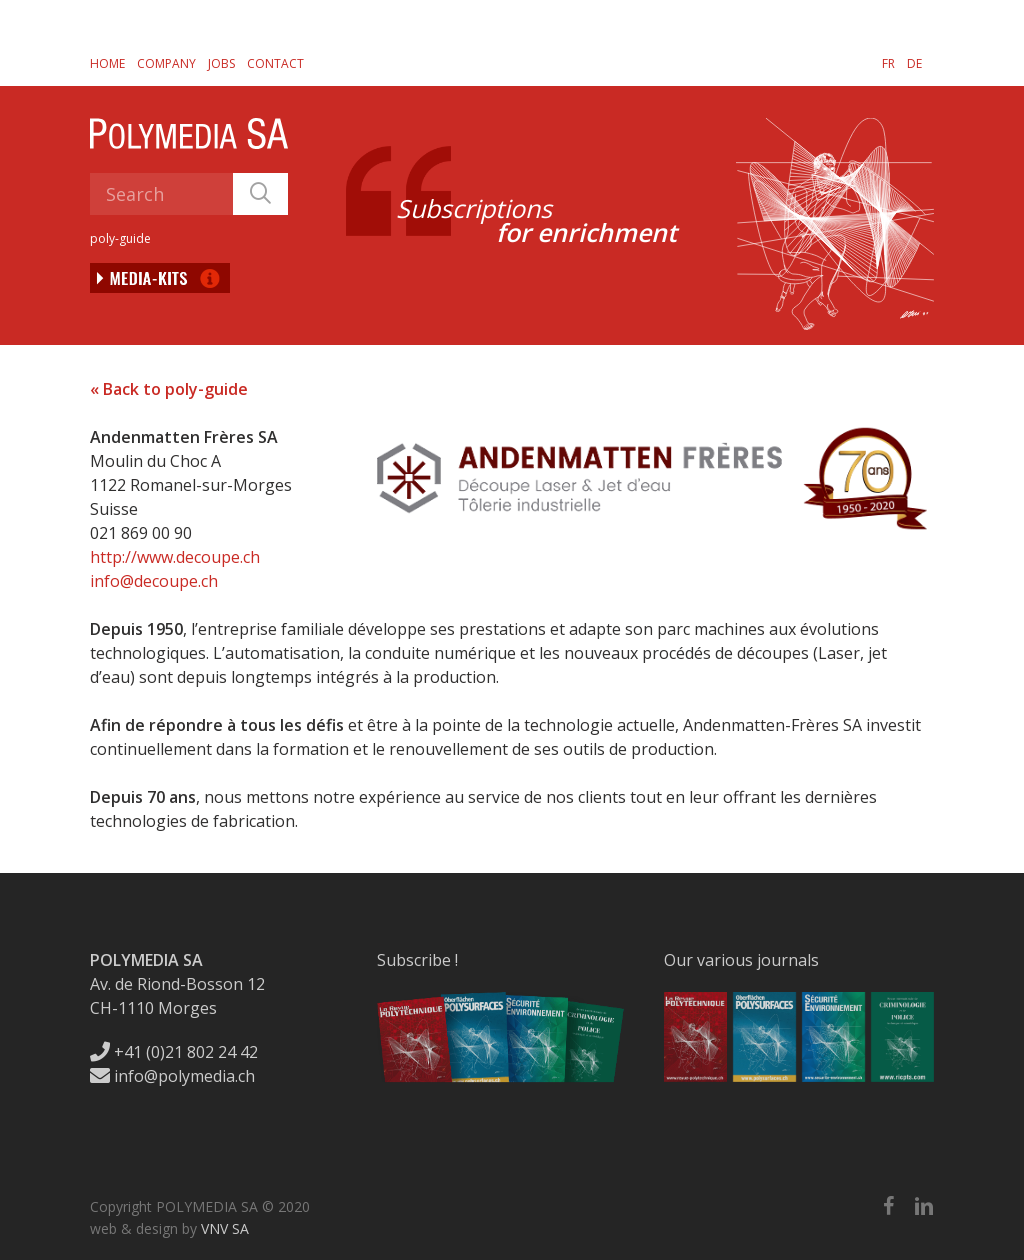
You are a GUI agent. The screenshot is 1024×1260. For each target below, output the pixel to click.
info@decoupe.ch (154, 581)
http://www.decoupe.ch (175, 557)
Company (166, 63)
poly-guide (120, 238)
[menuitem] (888, 63)
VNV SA (225, 1228)
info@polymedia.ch (172, 1076)
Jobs (221, 63)
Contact (275, 63)
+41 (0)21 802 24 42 (174, 1052)
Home (107, 63)
